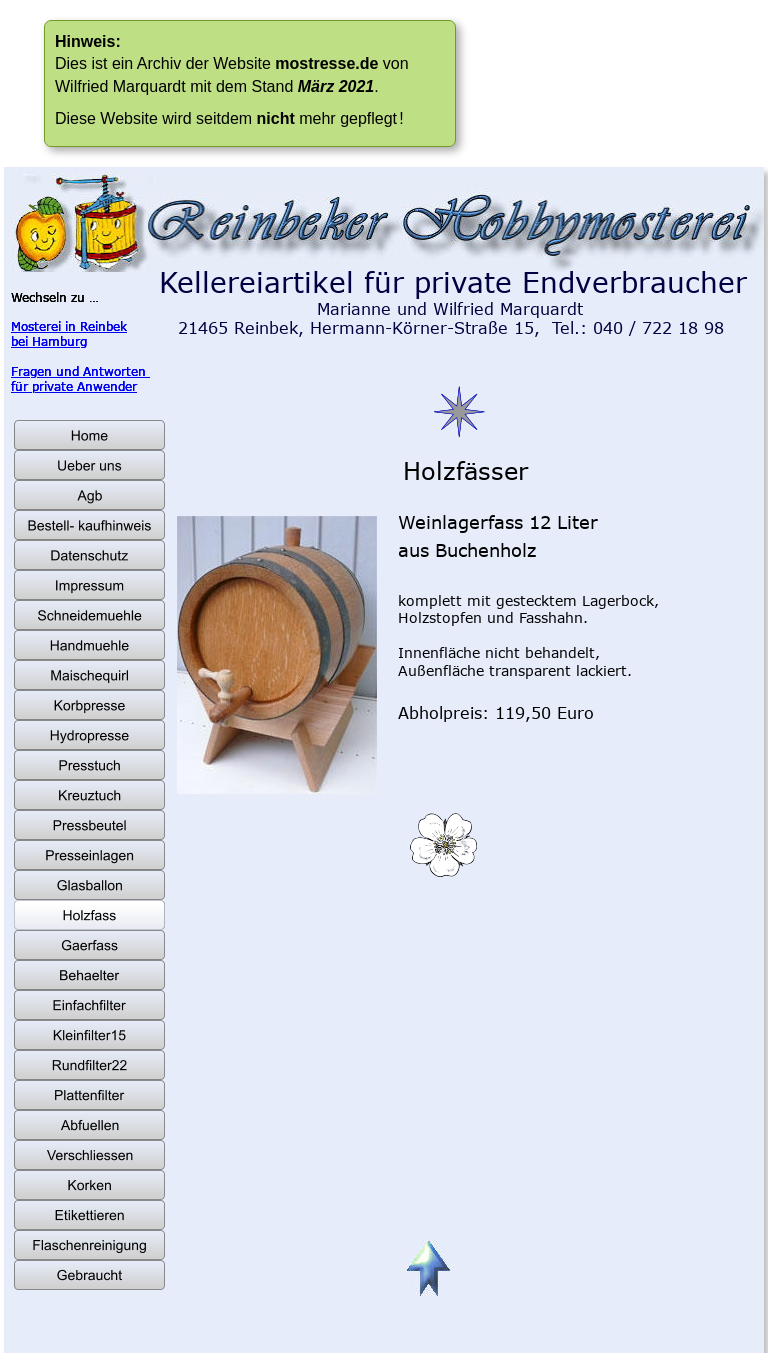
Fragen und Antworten (80, 371)
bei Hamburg (49, 341)
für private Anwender (74, 386)
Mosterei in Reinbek (69, 326)
